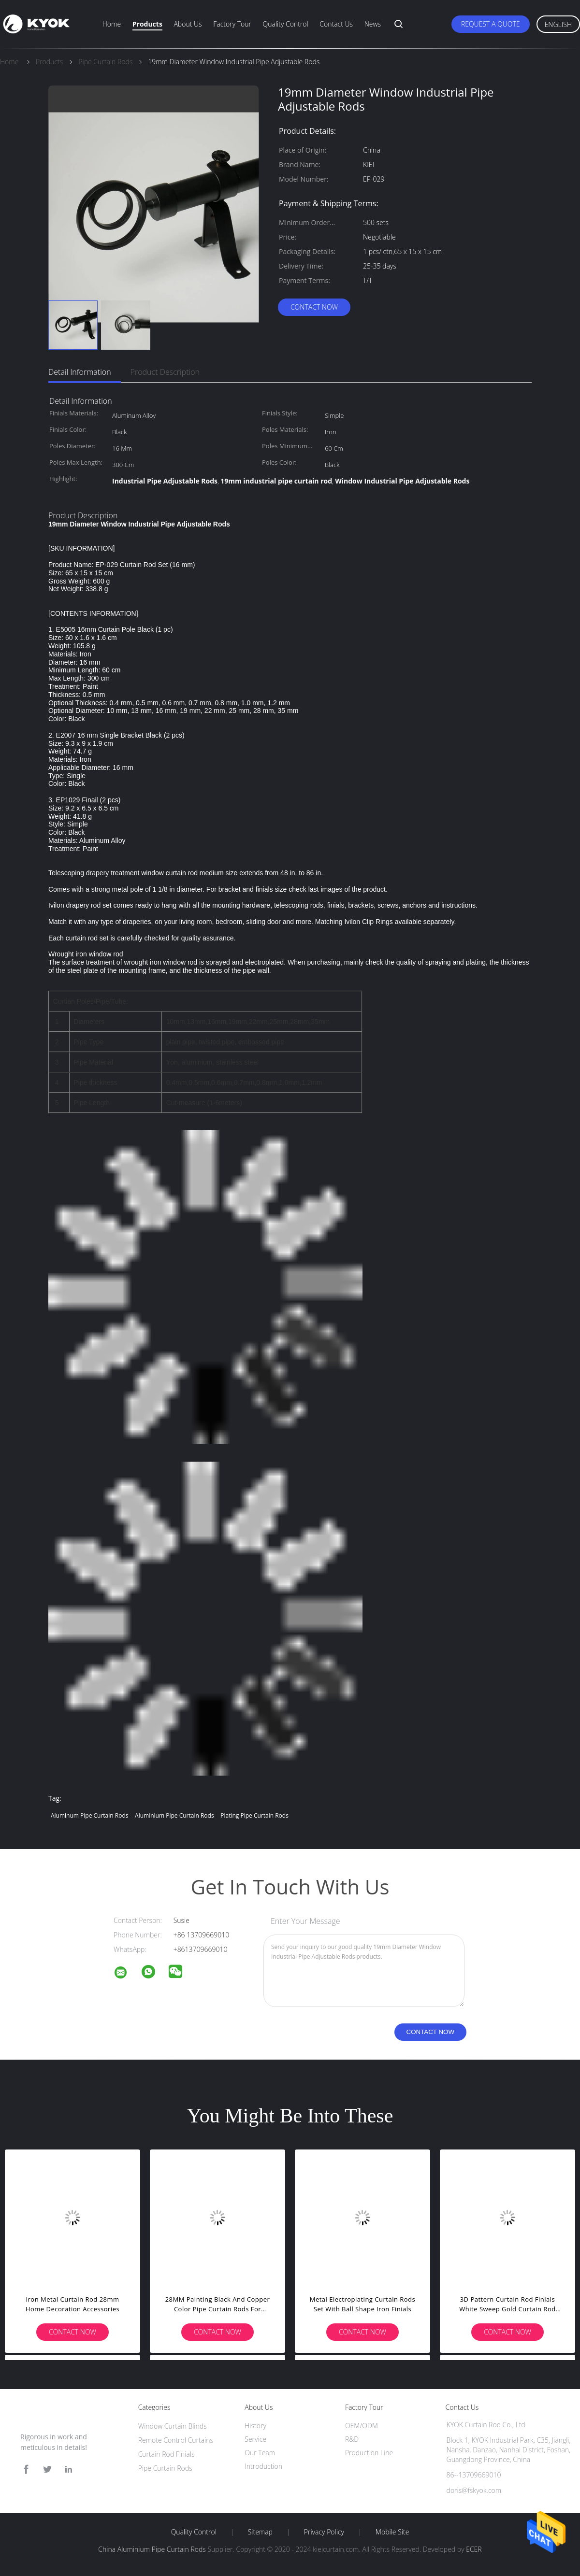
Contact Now (314, 307)
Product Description (165, 372)
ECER (473, 2549)
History (255, 2425)
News (372, 23)
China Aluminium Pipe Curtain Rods (151, 2549)
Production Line (369, 2452)
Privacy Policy (324, 2532)
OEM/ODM (361, 2425)
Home (111, 23)
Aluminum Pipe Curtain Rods (89, 1815)
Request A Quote (490, 23)
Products (147, 23)
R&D (352, 2439)
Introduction (263, 2466)
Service (255, 2439)
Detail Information (79, 372)
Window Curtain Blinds (172, 2426)
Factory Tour (232, 23)
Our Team (260, 2452)
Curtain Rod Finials (166, 2454)
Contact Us (336, 23)
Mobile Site (392, 2532)
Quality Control (285, 23)
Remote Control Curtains (175, 2440)
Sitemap (260, 2532)
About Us (188, 23)
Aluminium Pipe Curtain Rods (174, 1815)
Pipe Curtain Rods (165, 2468)
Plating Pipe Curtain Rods (254, 1815)
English (558, 24)
